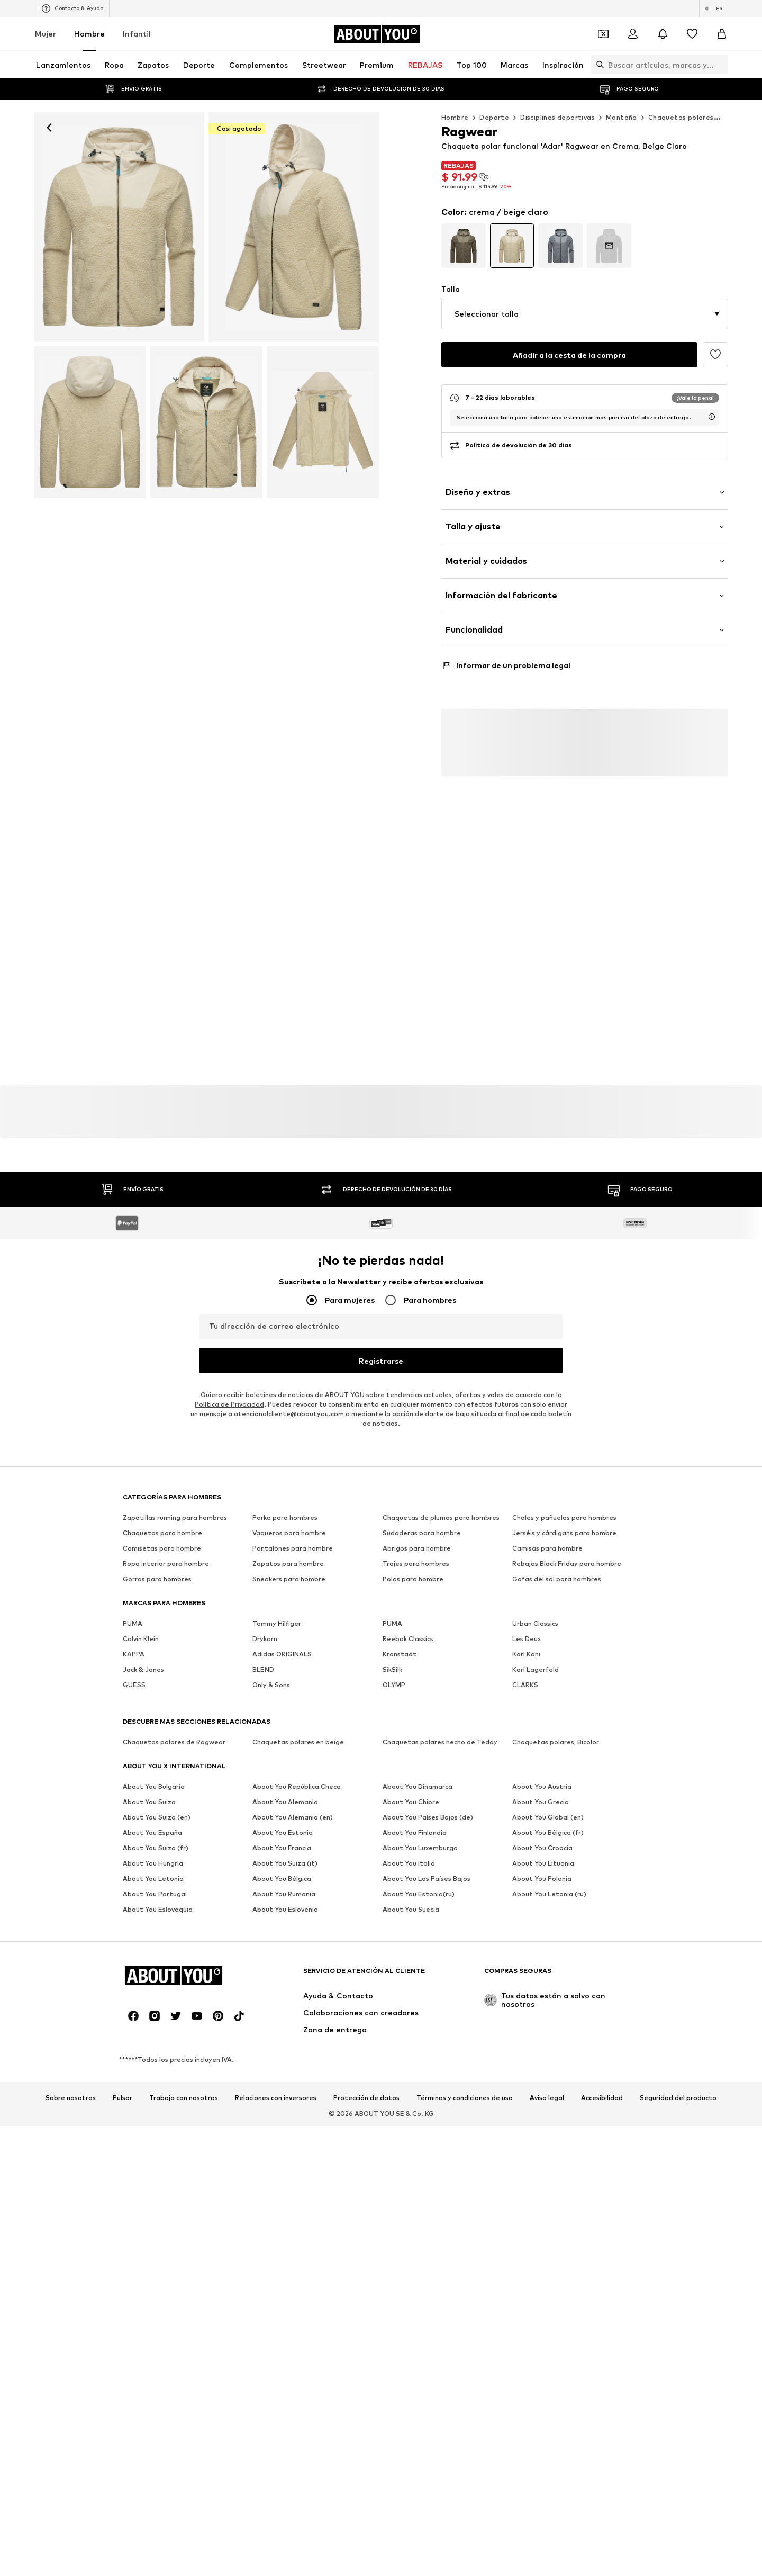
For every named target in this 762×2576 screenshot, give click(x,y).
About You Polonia (542, 1866)
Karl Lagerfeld (535, 1657)
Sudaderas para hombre (422, 1521)
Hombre (89, 33)
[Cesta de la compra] (721, 34)
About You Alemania (285, 1790)
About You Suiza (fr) (155, 1836)
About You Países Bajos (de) (428, 1805)
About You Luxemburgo (420, 1836)
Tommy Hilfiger (276, 1611)
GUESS (134, 1673)
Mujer (45, 33)
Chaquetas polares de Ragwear (174, 1730)
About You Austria (542, 1774)
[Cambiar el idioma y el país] (714, 8)
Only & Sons (271, 1673)
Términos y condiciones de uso (464, 2085)
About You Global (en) (548, 1805)
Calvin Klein (141, 1627)
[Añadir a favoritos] (715, 354)
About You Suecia (411, 1897)
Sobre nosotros (71, 2085)
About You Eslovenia (285, 1897)
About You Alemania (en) (292, 1805)
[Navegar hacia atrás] (49, 127)
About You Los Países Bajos (426, 1866)
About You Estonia (282, 1820)
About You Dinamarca (417, 1774)
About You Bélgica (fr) (548, 1820)
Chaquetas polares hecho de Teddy (440, 1730)
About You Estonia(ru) (419, 1882)
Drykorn (264, 1627)
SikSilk (392, 1657)
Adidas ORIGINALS (282, 1642)
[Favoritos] (692, 34)
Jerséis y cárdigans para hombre (564, 1521)
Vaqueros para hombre (289, 1521)
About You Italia (409, 1851)
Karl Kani (526, 1642)
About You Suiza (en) (156, 1805)
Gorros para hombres (157, 1567)
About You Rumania (283, 1882)
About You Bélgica (281, 1866)
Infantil (137, 33)
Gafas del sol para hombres (556, 1567)
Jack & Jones (143, 1657)
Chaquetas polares (681, 117)
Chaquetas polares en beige (298, 1730)
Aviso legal (547, 2085)
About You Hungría (153, 1851)
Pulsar (122, 2085)
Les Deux (526, 1627)
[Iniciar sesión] (633, 34)
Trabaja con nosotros (183, 2085)
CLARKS (525, 1673)
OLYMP (394, 1673)
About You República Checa (296, 1774)
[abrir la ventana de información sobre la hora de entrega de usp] (712, 416)
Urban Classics (535, 1611)
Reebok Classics (408, 1627)
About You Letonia (153, 1866)
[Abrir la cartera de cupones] (603, 34)
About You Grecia (540, 1790)
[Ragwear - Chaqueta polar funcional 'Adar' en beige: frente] (119, 227)
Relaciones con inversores (275, 2085)
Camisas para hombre (547, 1536)
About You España (152, 1820)
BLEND (263, 1657)
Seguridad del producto (678, 2085)
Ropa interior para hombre (166, 1551)
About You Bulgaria (154, 1774)
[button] (584, 314)
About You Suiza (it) (285, 1851)
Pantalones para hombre (292, 1536)
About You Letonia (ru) (549, 1882)
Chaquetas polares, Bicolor (555, 1730)
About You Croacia (542, 1836)
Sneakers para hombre (288, 1567)
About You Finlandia (415, 1820)
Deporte (494, 117)
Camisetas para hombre (162, 1536)
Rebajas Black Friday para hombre (566, 1551)
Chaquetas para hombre (162, 1521)
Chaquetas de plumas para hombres (441, 1505)
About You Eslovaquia (158, 1897)
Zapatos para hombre (288, 1551)
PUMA (132, 1611)
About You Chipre (411, 1790)
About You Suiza (149, 1790)
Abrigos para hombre (417, 1536)
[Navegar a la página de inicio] (376, 34)
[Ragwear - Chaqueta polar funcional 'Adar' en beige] (293, 227)
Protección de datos (366, 2085)
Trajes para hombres (416, 1551)
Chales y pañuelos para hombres (564, 1505)
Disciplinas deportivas (557, 117)
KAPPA (133, 1642)
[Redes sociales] (133, 2003)
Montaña (621, 117)
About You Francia (281, 1836)
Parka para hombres (285, 1505)
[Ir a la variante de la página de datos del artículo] (463, 245)
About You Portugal (155, 1882)
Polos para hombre (413, 1567)
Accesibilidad (602, 2085)
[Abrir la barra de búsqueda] (597, 64)
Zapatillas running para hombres (175, 1505)
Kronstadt (399, 1642)
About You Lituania (543, 1851)
